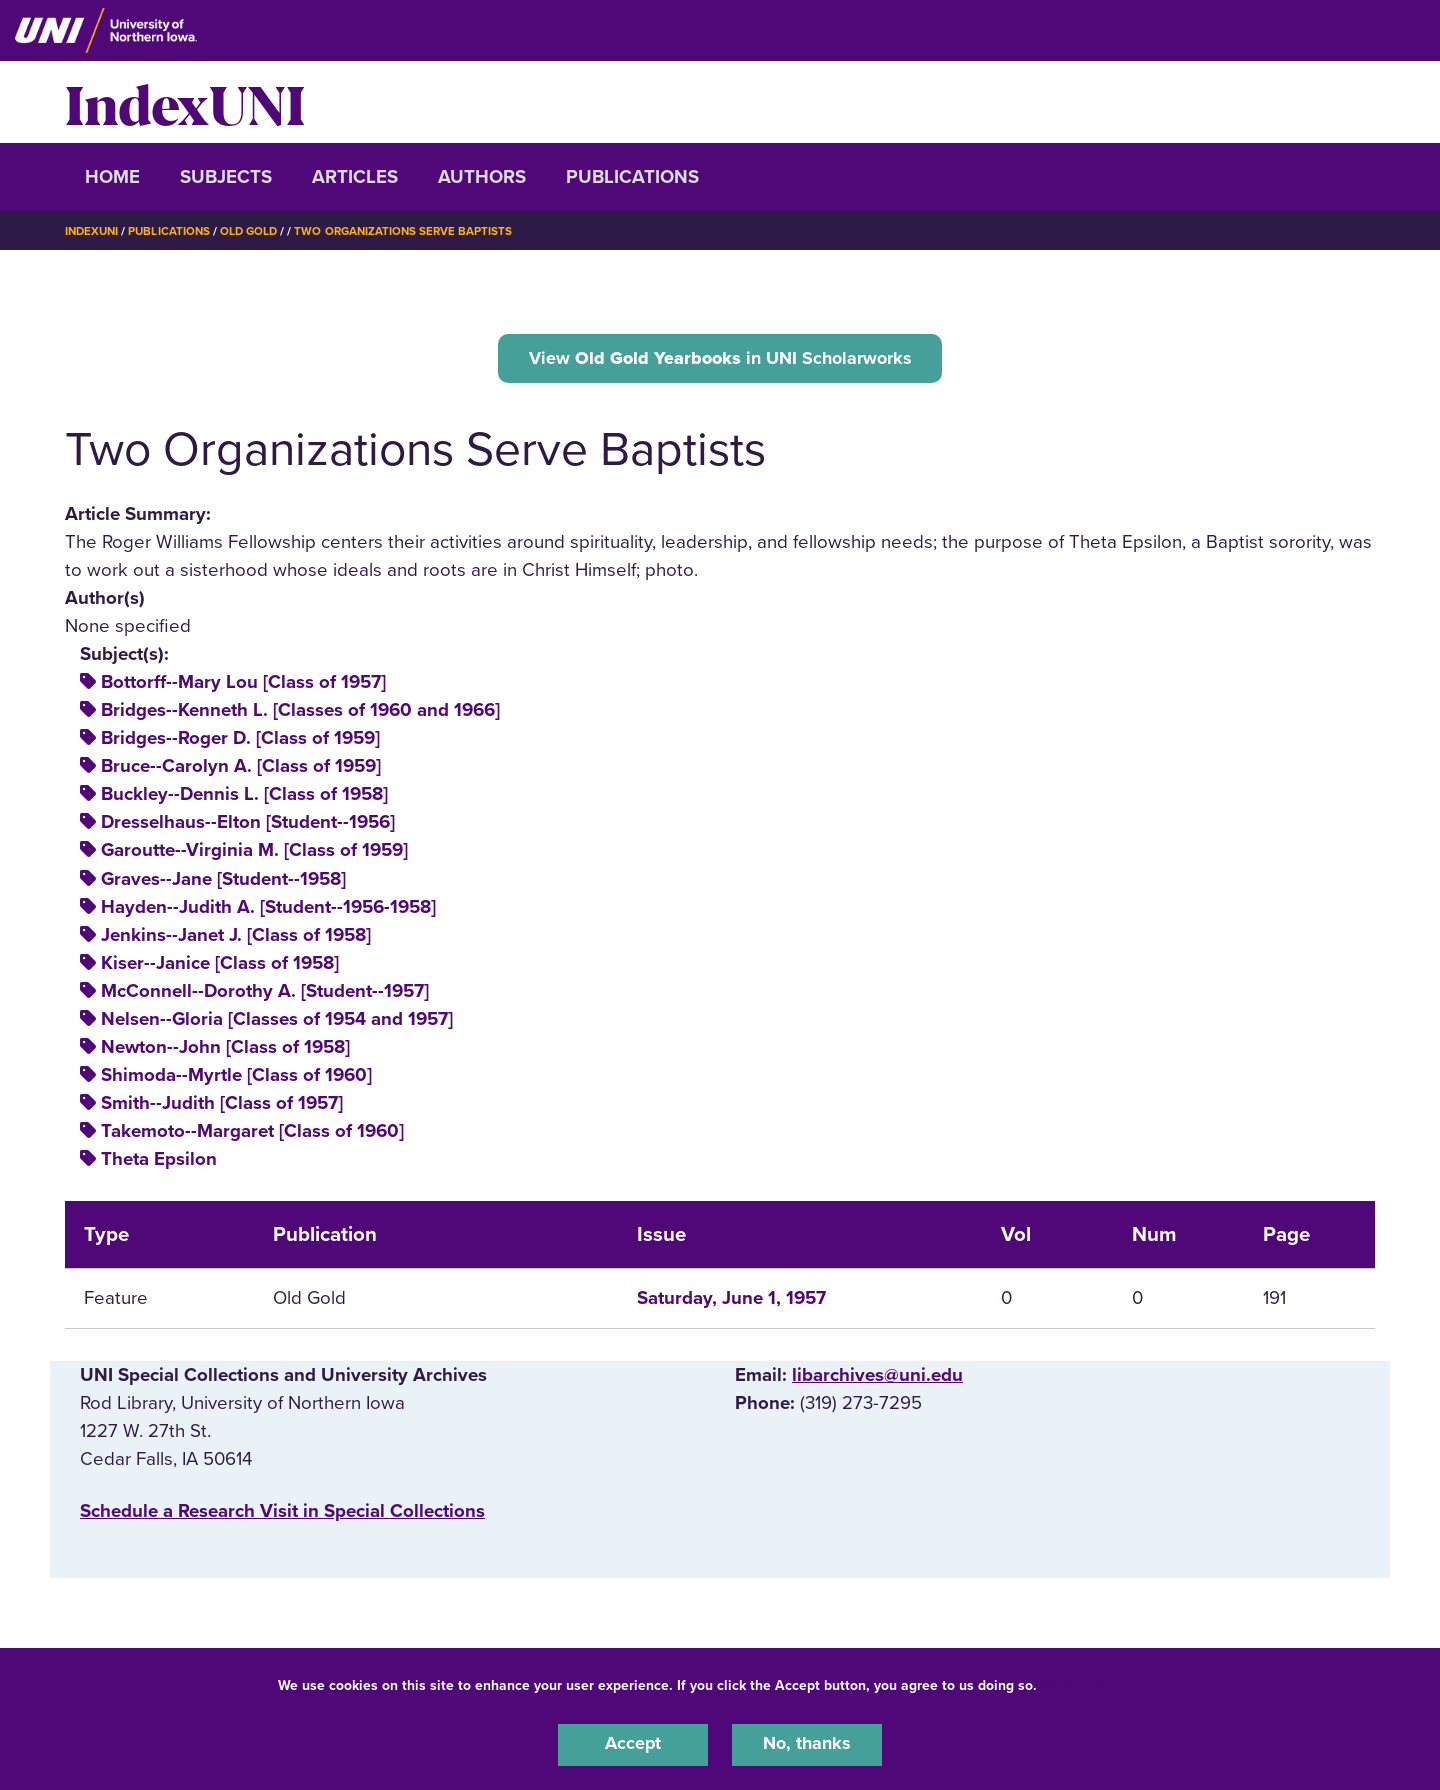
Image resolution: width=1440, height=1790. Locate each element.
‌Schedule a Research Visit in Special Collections (282, 1514)
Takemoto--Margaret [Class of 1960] (252, 1134)
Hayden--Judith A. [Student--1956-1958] (268, 910)
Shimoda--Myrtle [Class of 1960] (236, 1078)
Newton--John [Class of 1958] (225, 1050)
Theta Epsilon (159, 1162)
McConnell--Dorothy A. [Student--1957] (265, 994)
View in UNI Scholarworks (720, 359)
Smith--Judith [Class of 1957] (222, 1106)
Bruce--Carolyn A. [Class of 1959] (241, 769)
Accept (633, 1744)
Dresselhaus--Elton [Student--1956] (248, 825)
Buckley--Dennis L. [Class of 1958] (244, 797)
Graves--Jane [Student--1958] (223, 881)
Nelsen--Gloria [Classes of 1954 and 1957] (277, 1022)
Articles (355, 177)
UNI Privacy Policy (1104, 1683)
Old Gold (256, 231)
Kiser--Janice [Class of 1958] (220, 966)
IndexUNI (185, 102)
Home (112, 177)
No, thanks (807, 1744)
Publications (632, 177)
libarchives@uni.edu (877, 1378)
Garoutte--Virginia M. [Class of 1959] (254, 853)
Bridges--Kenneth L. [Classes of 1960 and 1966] (300, 713)
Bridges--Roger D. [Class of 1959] (240, 741)
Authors (482, 177)
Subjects (226, 177)
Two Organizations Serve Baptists (414, 231)
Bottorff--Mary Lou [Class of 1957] (243, 685)
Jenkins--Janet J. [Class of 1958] (236, 938)
